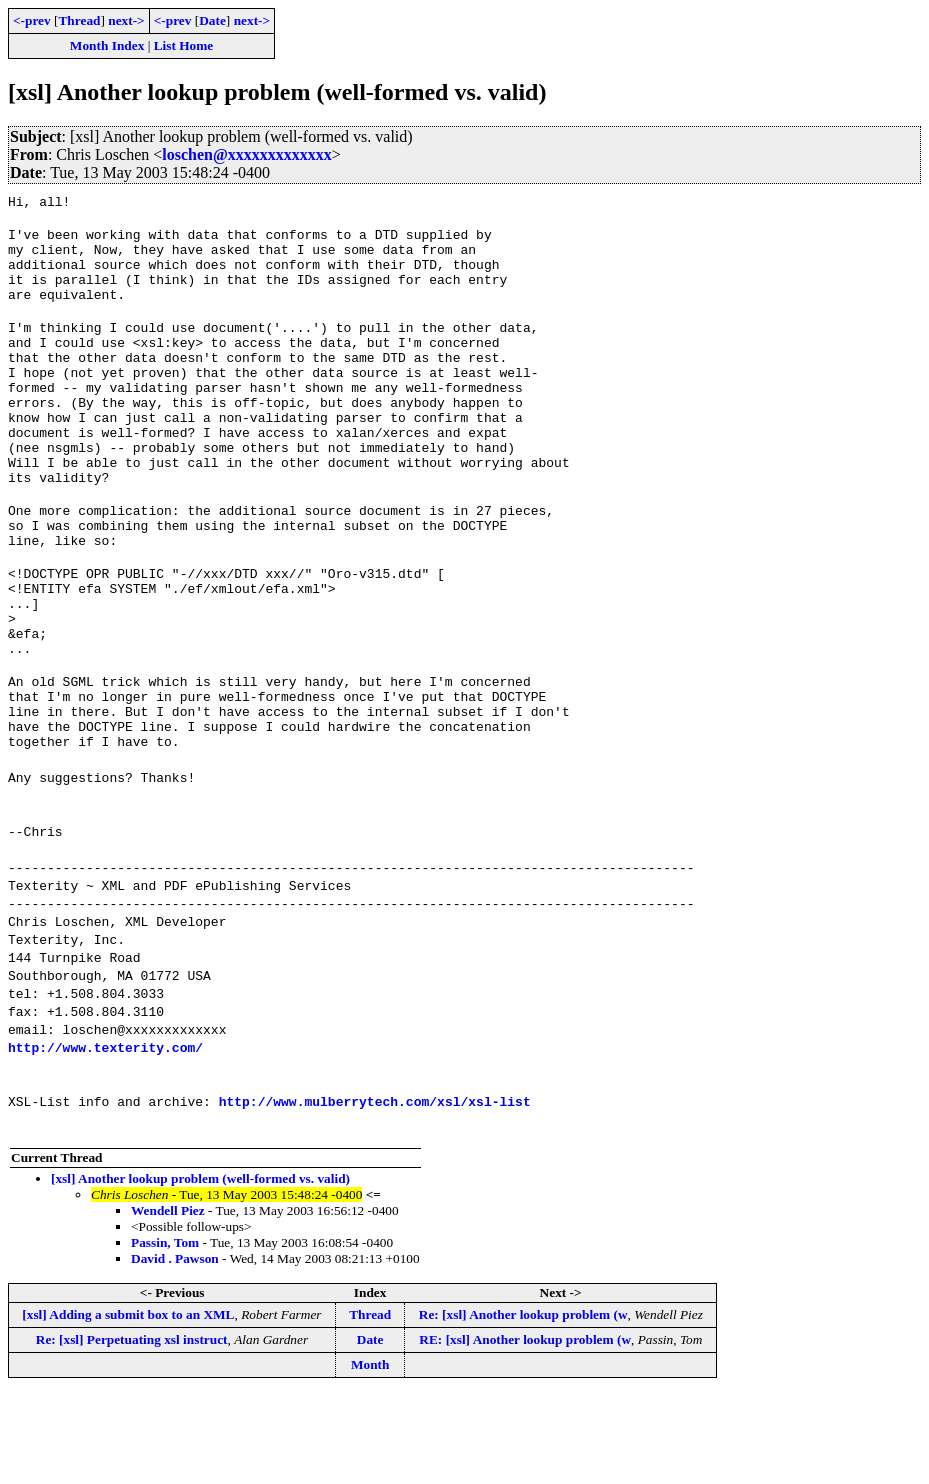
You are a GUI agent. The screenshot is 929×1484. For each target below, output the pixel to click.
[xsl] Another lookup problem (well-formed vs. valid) (200, 1268)
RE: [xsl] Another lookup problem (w (525, 1429)
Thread (79, 20)
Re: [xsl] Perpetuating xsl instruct (132, 1429)
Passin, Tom (165, 1332)
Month (370, 1454)
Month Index (107, 45)
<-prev (32, 20)
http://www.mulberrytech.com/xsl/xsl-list (375, 1191)
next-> (126, 20)
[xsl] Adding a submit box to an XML (128, 1404)
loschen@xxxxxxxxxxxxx (247, 154)
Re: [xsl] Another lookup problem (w (523, 1404)
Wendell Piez (168, 1300)
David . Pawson (175, 1348)
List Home (184, 45)
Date (212, 20)
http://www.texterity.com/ (105, 1137)
